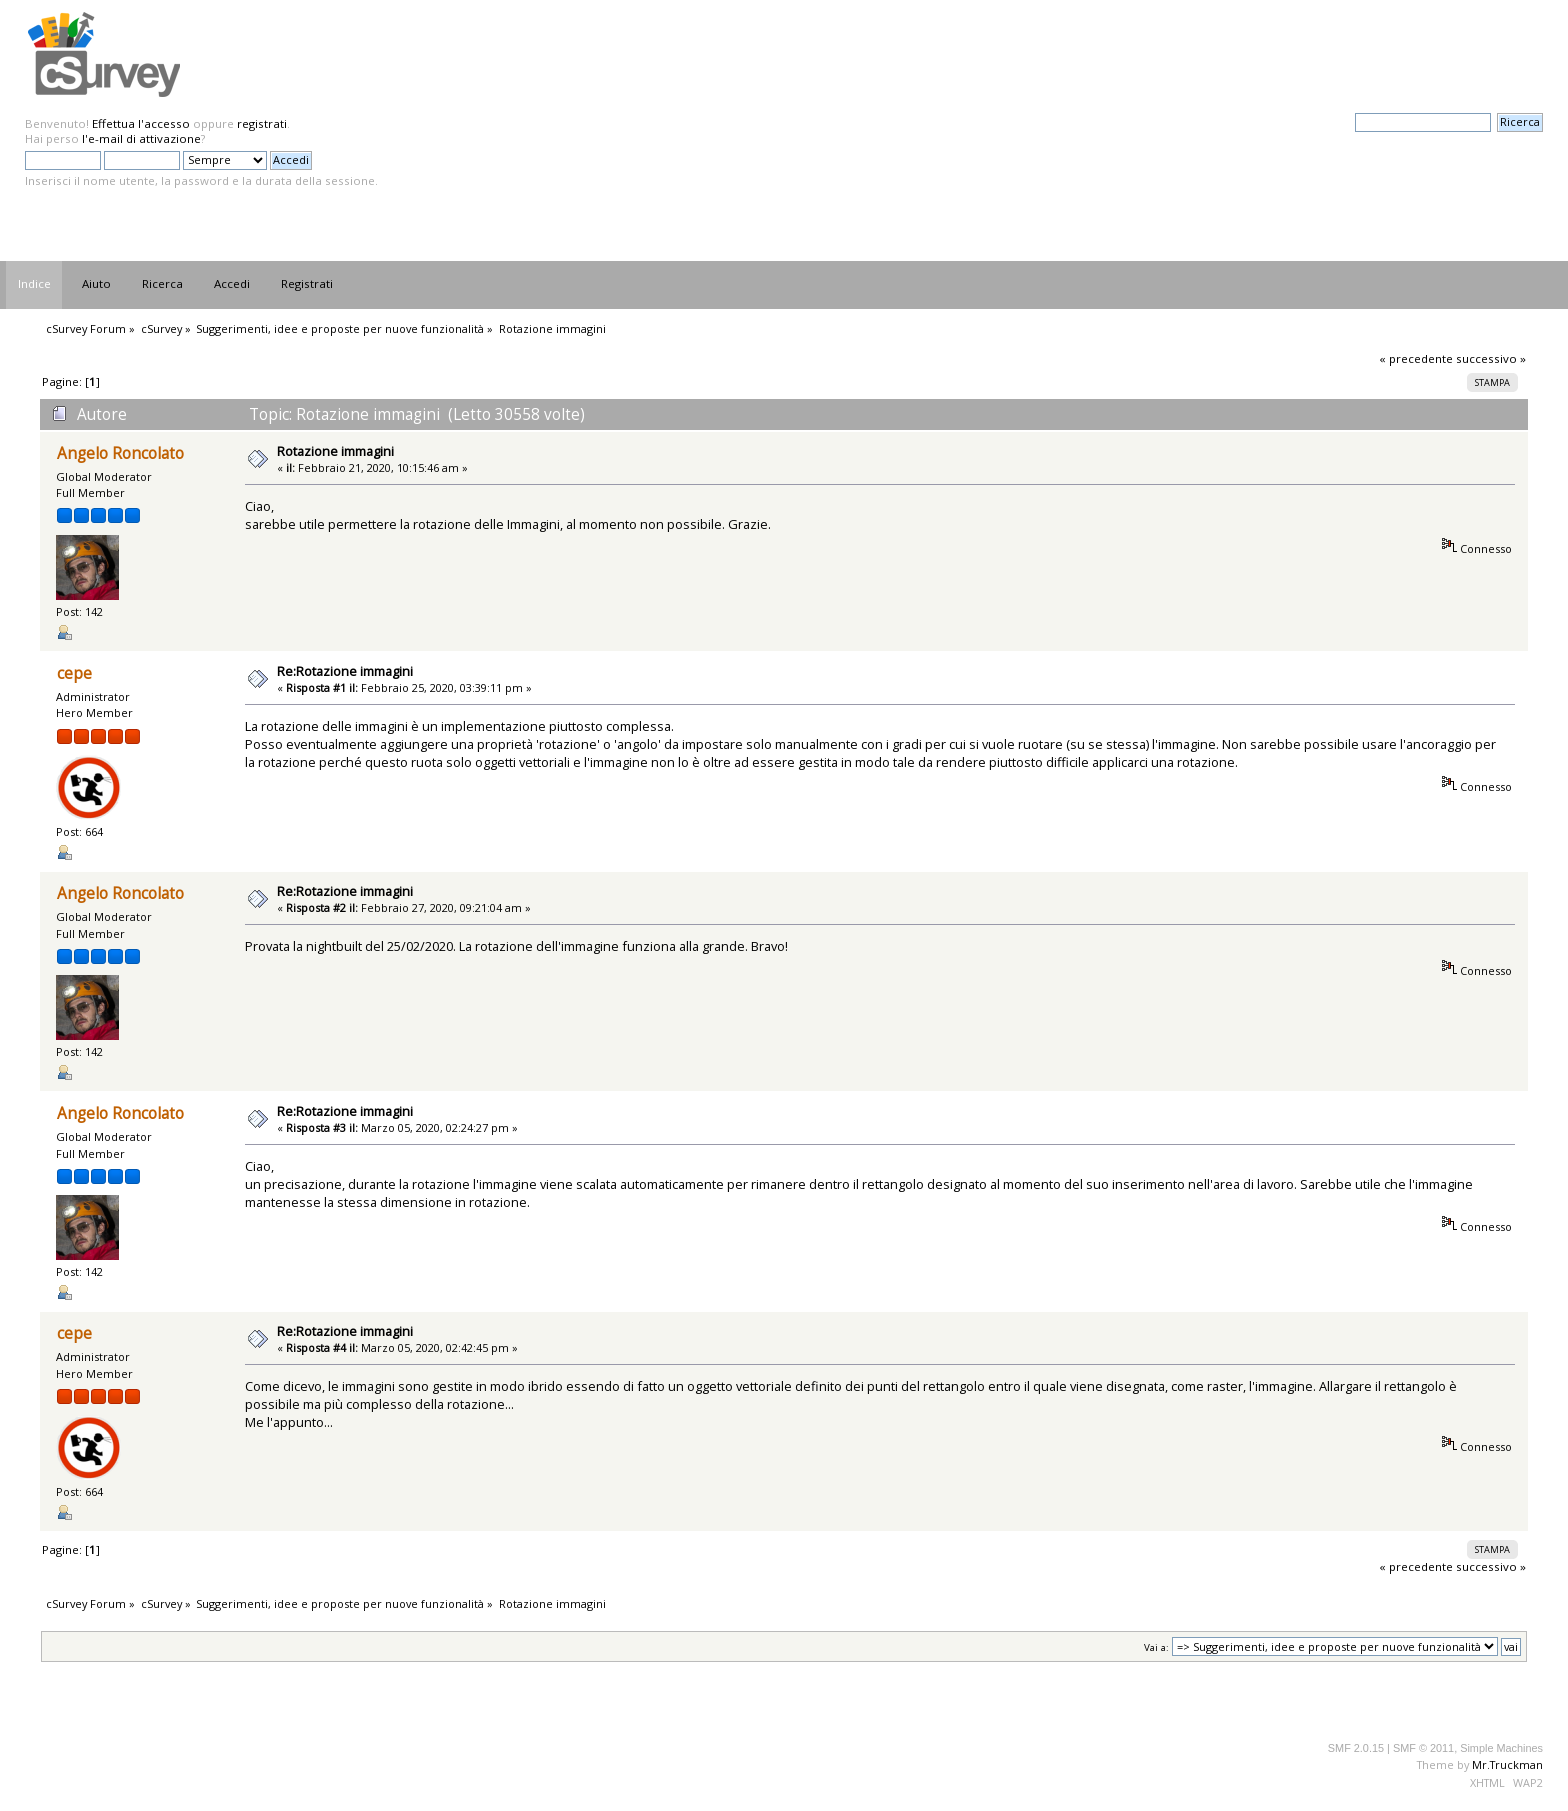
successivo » (1491, 358)
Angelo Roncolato (120, 453)
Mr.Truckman (1507, 1764)
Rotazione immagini (335, 451)
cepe (74, 673)
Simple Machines (1501, 1748)
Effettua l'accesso (141, 123)
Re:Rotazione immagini (345, 671)
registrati (262, 123)
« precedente (1416, 358)
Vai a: (1156, 1647)
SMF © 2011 (1423, 1748)
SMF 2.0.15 (1356, 1748)
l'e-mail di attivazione (141, 138)
